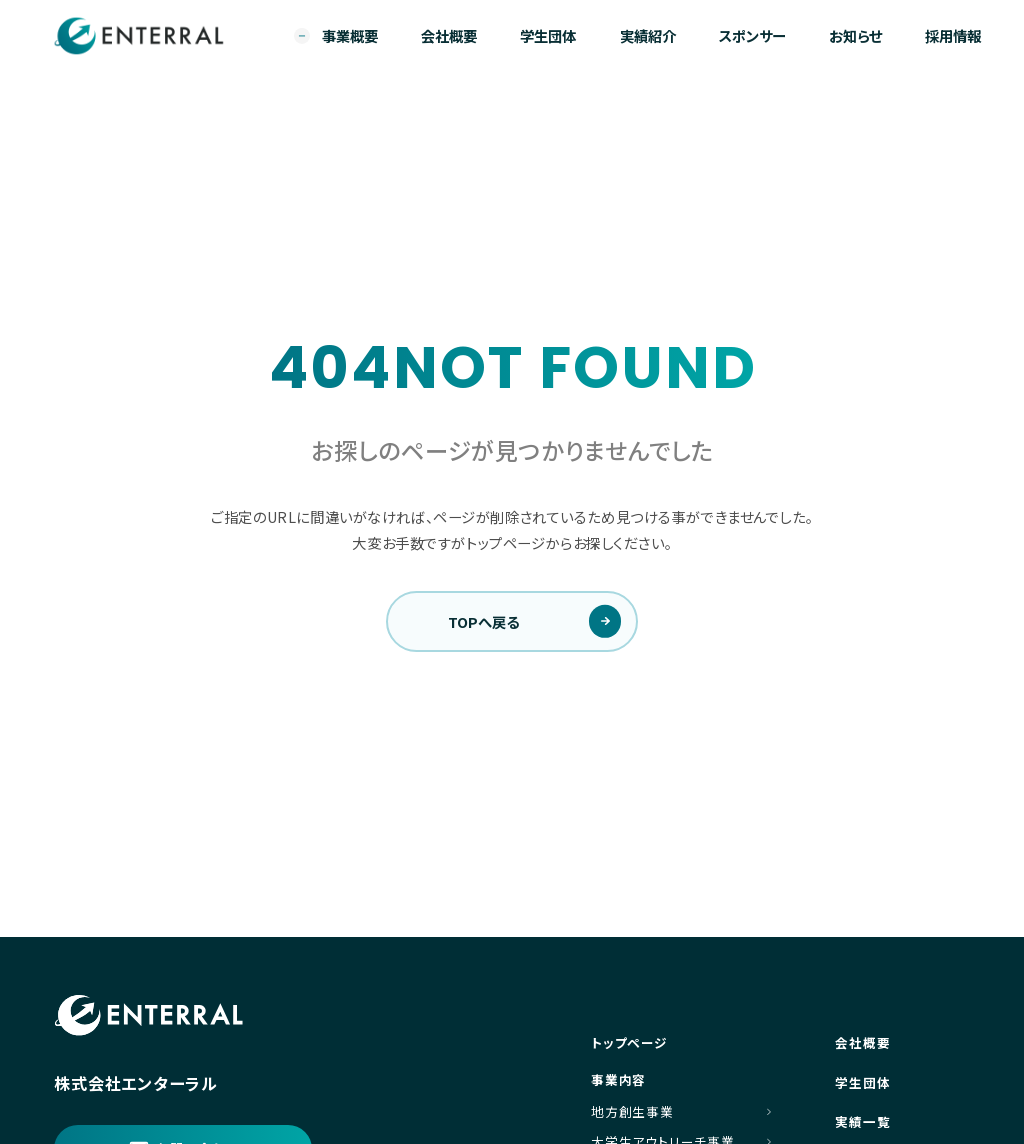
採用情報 (953, 35)
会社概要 (449, 35)
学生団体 (548, 35)
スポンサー (752, 35)
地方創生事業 (632, 1112)
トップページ (629, 1042)
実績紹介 (648, 35)
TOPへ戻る (483, 621)
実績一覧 (862, 1121)
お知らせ (855, 35)
